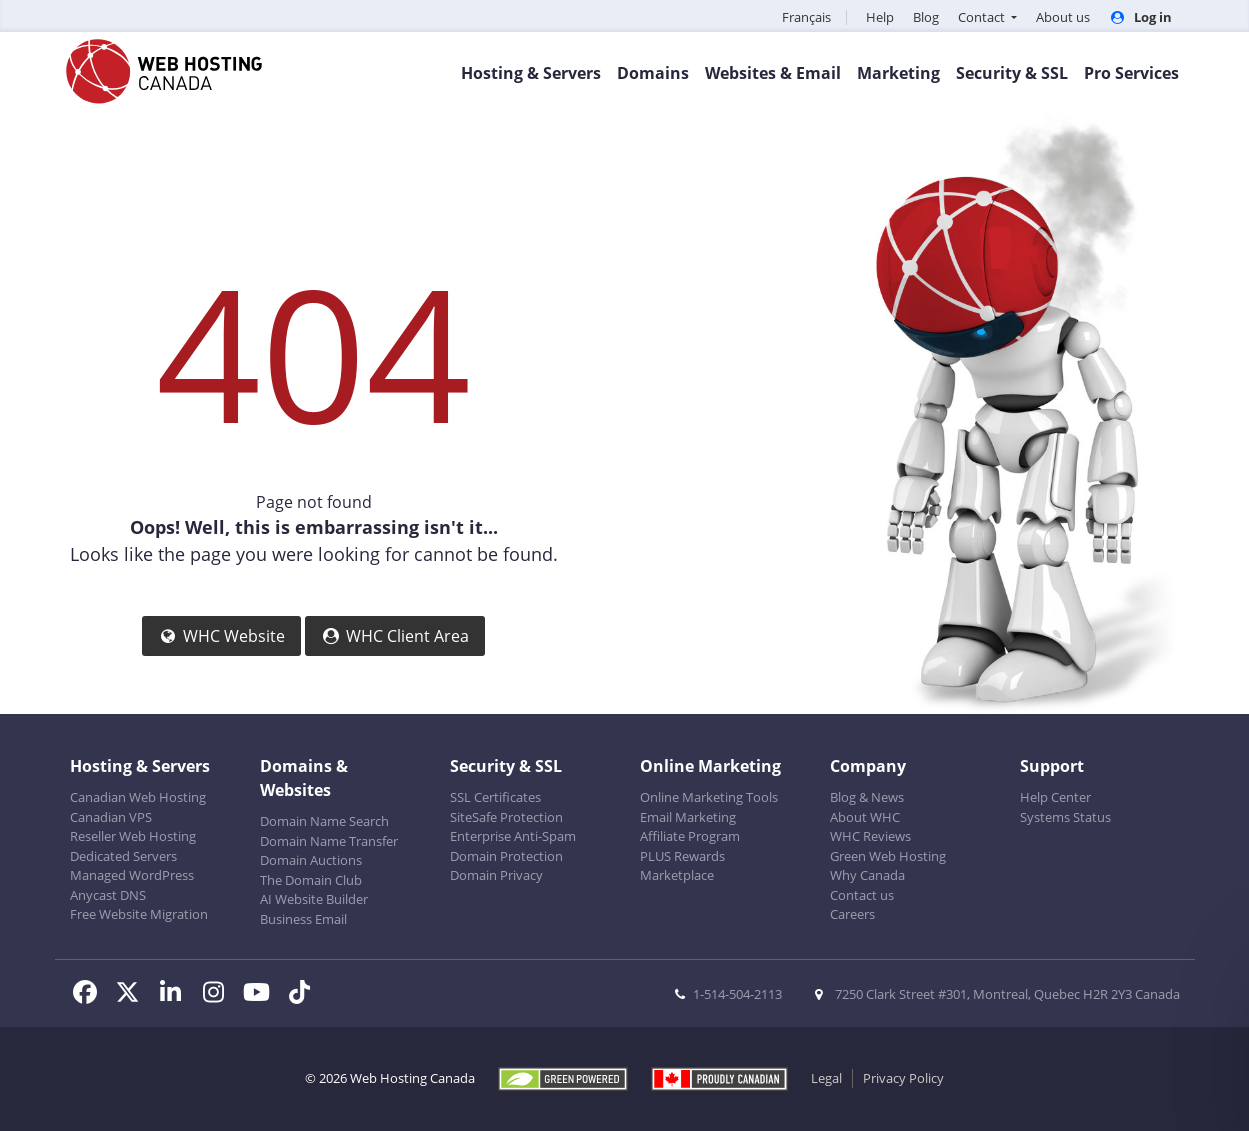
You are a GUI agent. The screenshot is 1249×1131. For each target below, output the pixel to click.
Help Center (1055, 797)
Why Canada (867, 875)
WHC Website (221, 636)
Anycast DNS (108, 895)
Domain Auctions (311, 860)
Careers (852, 914)
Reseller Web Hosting (133, 836)
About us (1063, 17)
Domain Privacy (496, 875)
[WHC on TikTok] (303, 995)
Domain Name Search (324, 821)
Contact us (862, 895)
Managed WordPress (132, 875)
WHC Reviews (870, 836)
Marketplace (677, 875)
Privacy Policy (903, 1078)
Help (880, 17)
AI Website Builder (314, 899)
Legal (826, 1078)
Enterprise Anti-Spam (513, 836)
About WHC (865, 817)
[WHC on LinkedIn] (176, 995)
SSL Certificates (495, 797)
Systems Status (1065, 817)
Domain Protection (506, 856)
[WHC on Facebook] (91, 995)
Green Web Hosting (888, 856)
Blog (926, 17)
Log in (1140, 17)
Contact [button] (983, 17)
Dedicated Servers (123, 856)
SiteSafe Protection (506, 817)
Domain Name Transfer (329, 841)
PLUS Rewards (682, 856)
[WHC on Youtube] (262, 995)
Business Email (303, 919)
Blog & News (867, 797)
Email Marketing (688, 817)
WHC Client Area (395, 636)
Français (806, 17)
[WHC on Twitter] (133, 995)
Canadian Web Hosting (138, 797)
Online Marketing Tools (709, 797)
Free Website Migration (139, 914)
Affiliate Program (690, 836)
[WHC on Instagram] (219, 995)
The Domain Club (311, 880)
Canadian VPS (111, 817)
